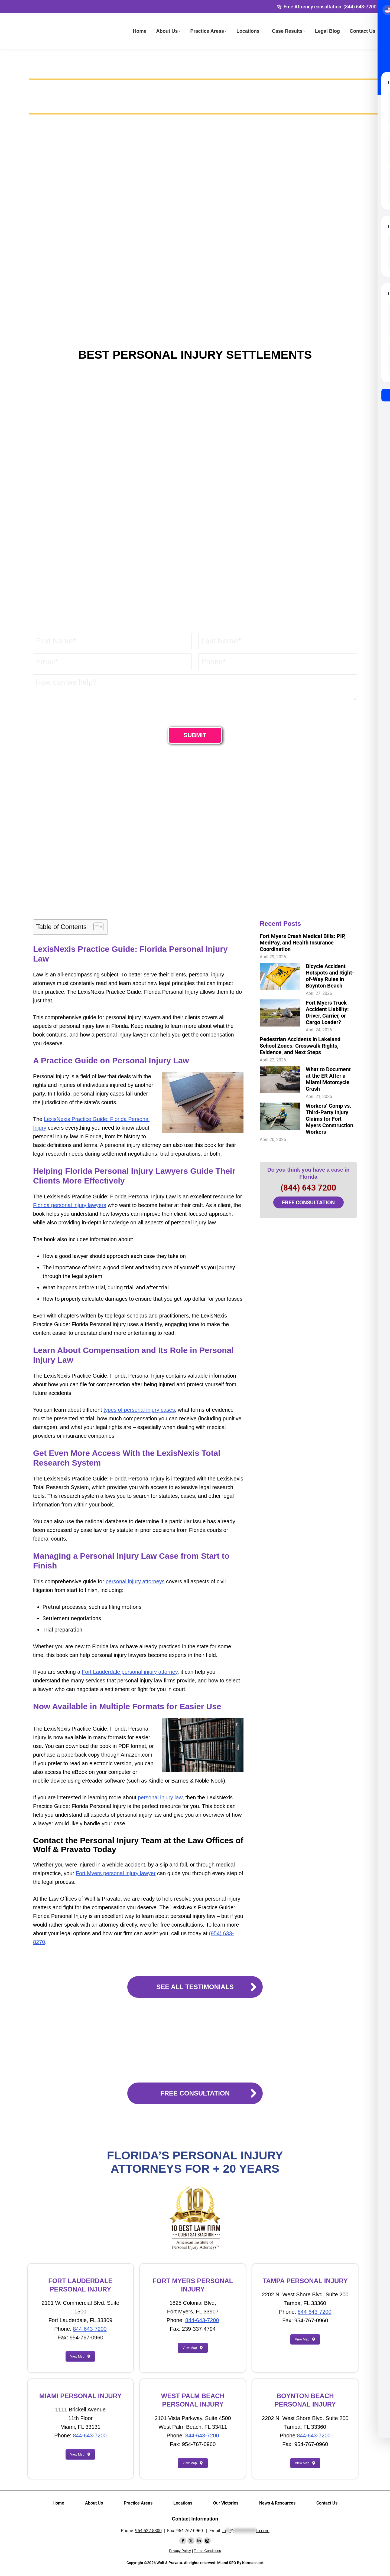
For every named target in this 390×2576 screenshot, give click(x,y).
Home (58, 2503)
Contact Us (326, 2503)
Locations (182, 2503)
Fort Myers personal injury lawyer (116, 1873)
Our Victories (225, 2503)
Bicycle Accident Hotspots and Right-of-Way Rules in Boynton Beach (330, 976)
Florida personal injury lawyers (69, 1205)
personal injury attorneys (135, 1581)
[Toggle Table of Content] (95, 926)
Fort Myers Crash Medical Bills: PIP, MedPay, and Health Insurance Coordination (303, 942)
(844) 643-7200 (359, 6)
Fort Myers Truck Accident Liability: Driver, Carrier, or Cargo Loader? (327, 1012)
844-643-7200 (90, 2329)
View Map (80, 2356)
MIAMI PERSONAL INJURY (80, 2396)
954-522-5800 (148, 2530)
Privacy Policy (180, 2551)
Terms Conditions (207, 2551)
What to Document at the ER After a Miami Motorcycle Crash (328, 1079)
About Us (94, 2503)
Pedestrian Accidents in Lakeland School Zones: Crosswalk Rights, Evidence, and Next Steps (300, 1045)
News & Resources (277, 2503)
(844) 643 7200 (308, 1188)
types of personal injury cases (139, 1410)
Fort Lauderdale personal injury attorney (129, 1672)
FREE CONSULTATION (308, 1202)
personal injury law (160, 1797)
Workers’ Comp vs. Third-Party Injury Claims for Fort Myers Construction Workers (329, 1119)
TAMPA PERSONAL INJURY (305, 2280)
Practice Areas (138, 2503)
